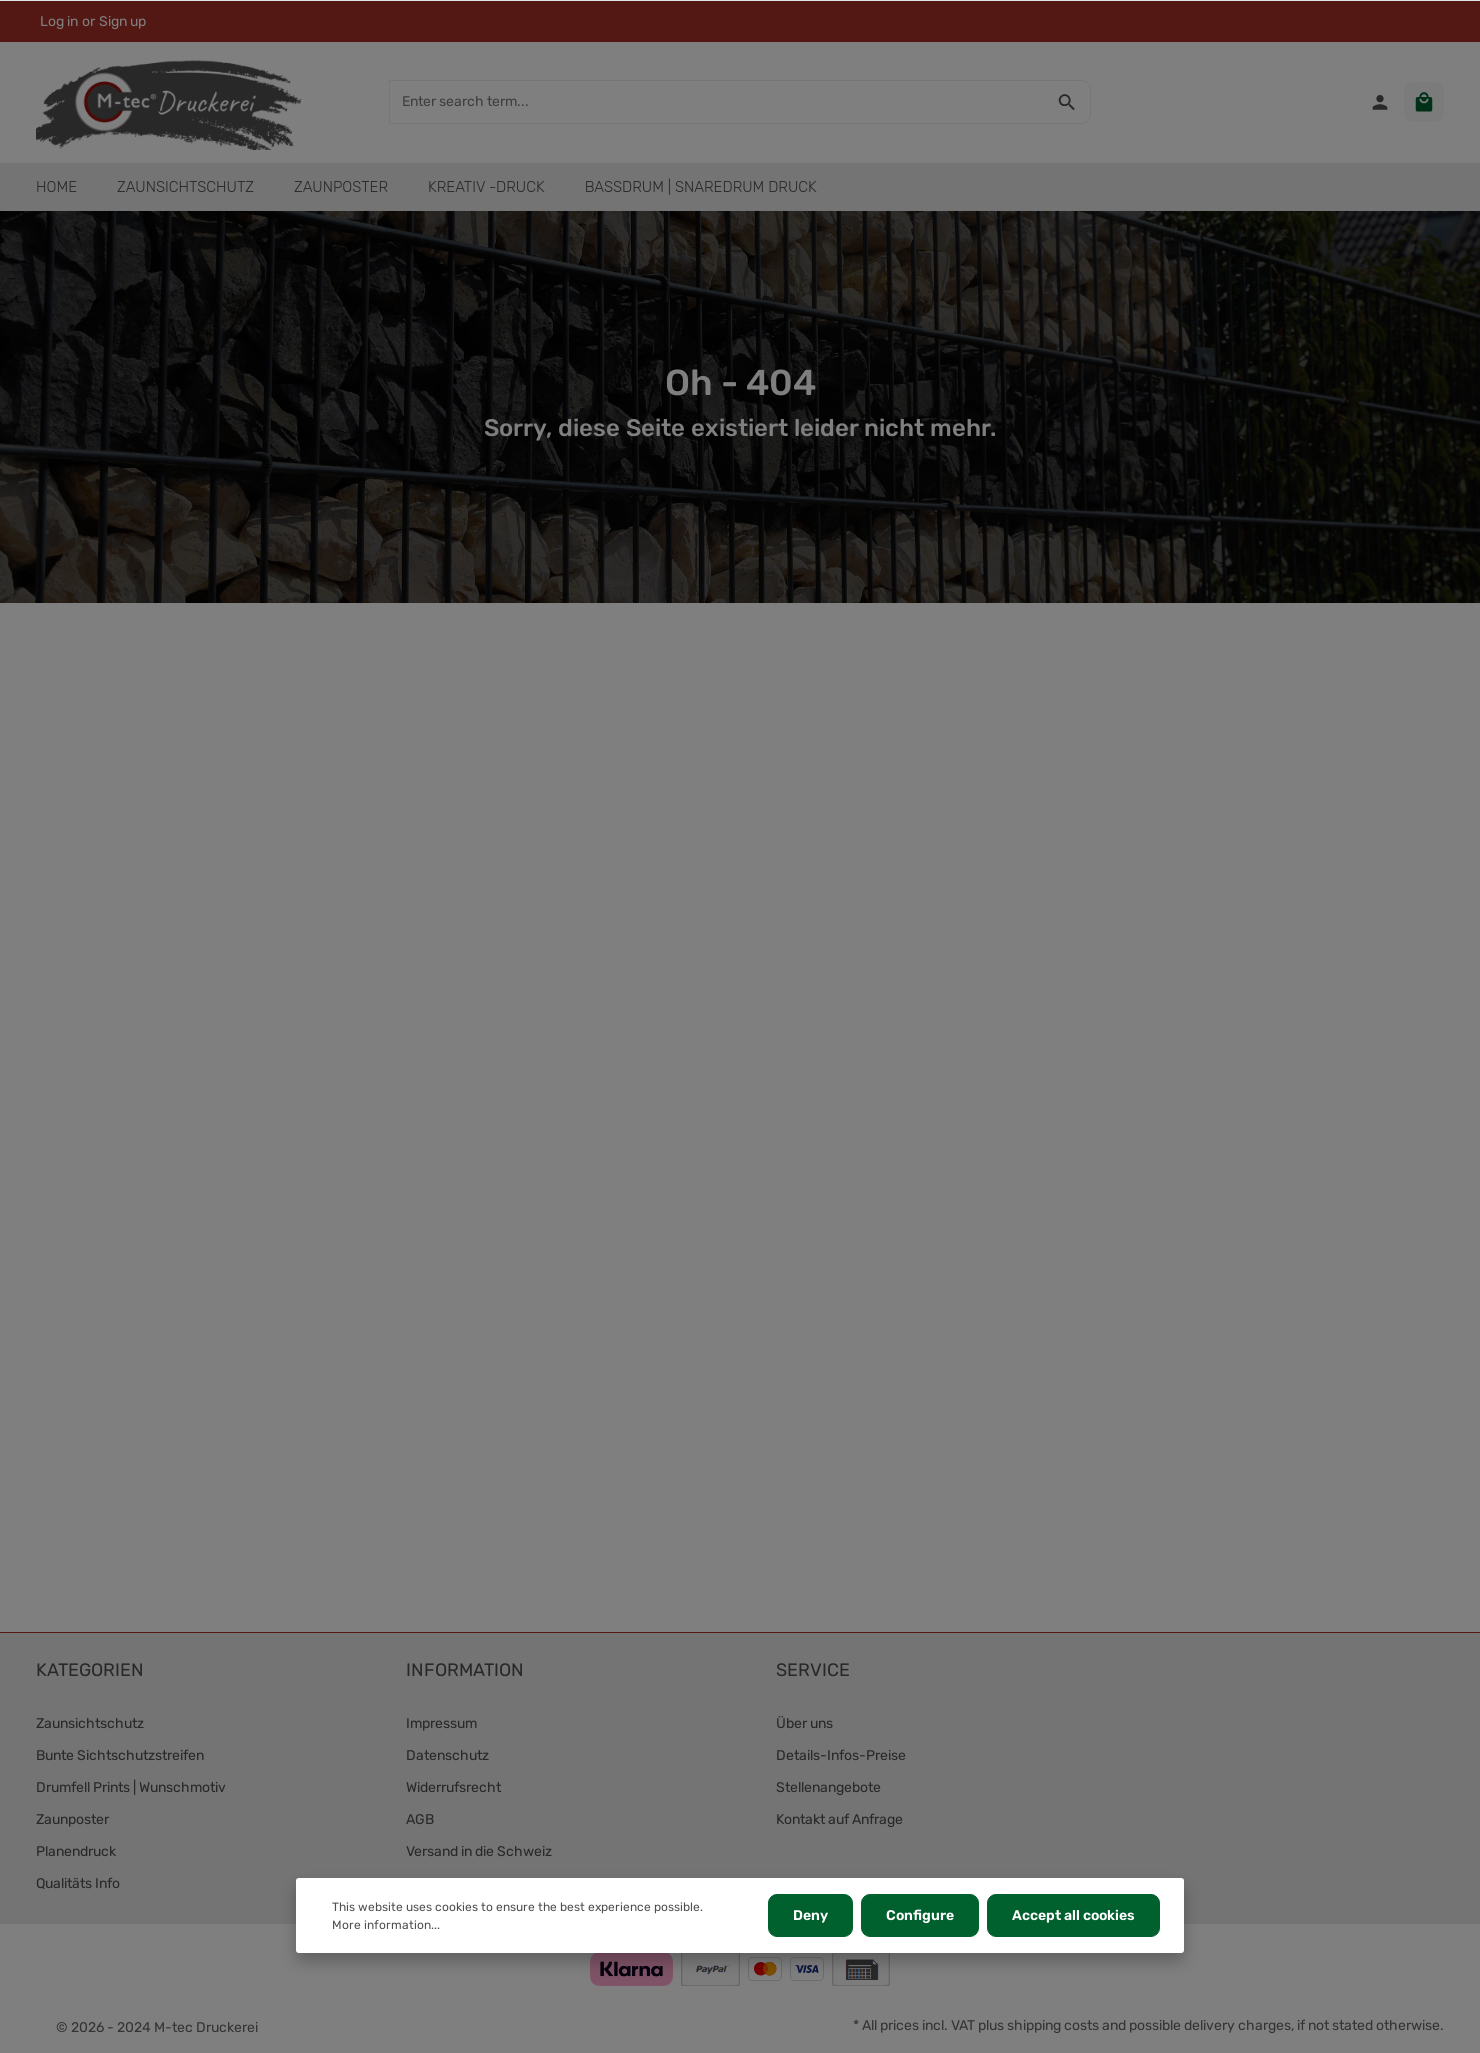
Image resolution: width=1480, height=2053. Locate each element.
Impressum (441, 1723)
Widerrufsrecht (453, 1787)
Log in (59, 21)
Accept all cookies (1073, 1915)
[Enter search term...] (717, 102)
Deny (810, 1915)
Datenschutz (447, 1755)
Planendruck (76, 1851)
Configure (920, 1915)
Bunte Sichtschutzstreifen (120, 1755)
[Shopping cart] (1424, 102)
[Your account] (1380, 102)
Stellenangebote (828, 1787)
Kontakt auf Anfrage (839, 1819)
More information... (386, 1925)
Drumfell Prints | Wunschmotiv (131, 1787)
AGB (420, 1819)
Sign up (122, 21)
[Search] (1067, 102)
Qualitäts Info (78, 1883)
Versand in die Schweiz (479, 1851)
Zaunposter (72, 1819)
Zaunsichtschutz (90, 1723)
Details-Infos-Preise (841, 1755)
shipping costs (1053, 2025)
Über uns (804, 1723)
